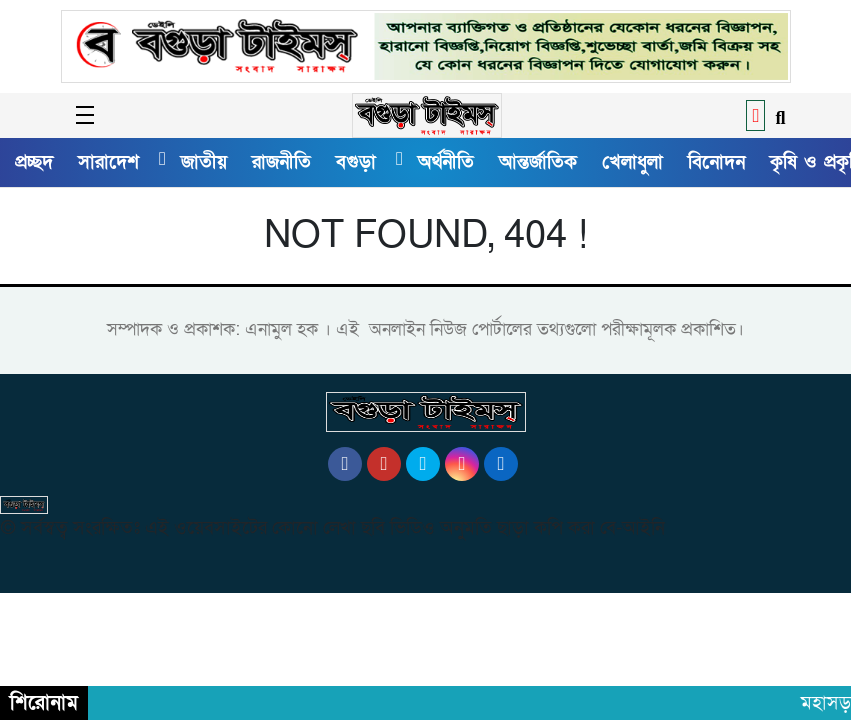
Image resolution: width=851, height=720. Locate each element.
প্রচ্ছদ (34, 162)
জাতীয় (204, 162)
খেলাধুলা (632, 162)
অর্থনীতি (446, 162)
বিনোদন (716, 162)
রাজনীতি (281, 162)
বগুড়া (356, 162)
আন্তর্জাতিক (538, 162)
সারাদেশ (108, 162)
